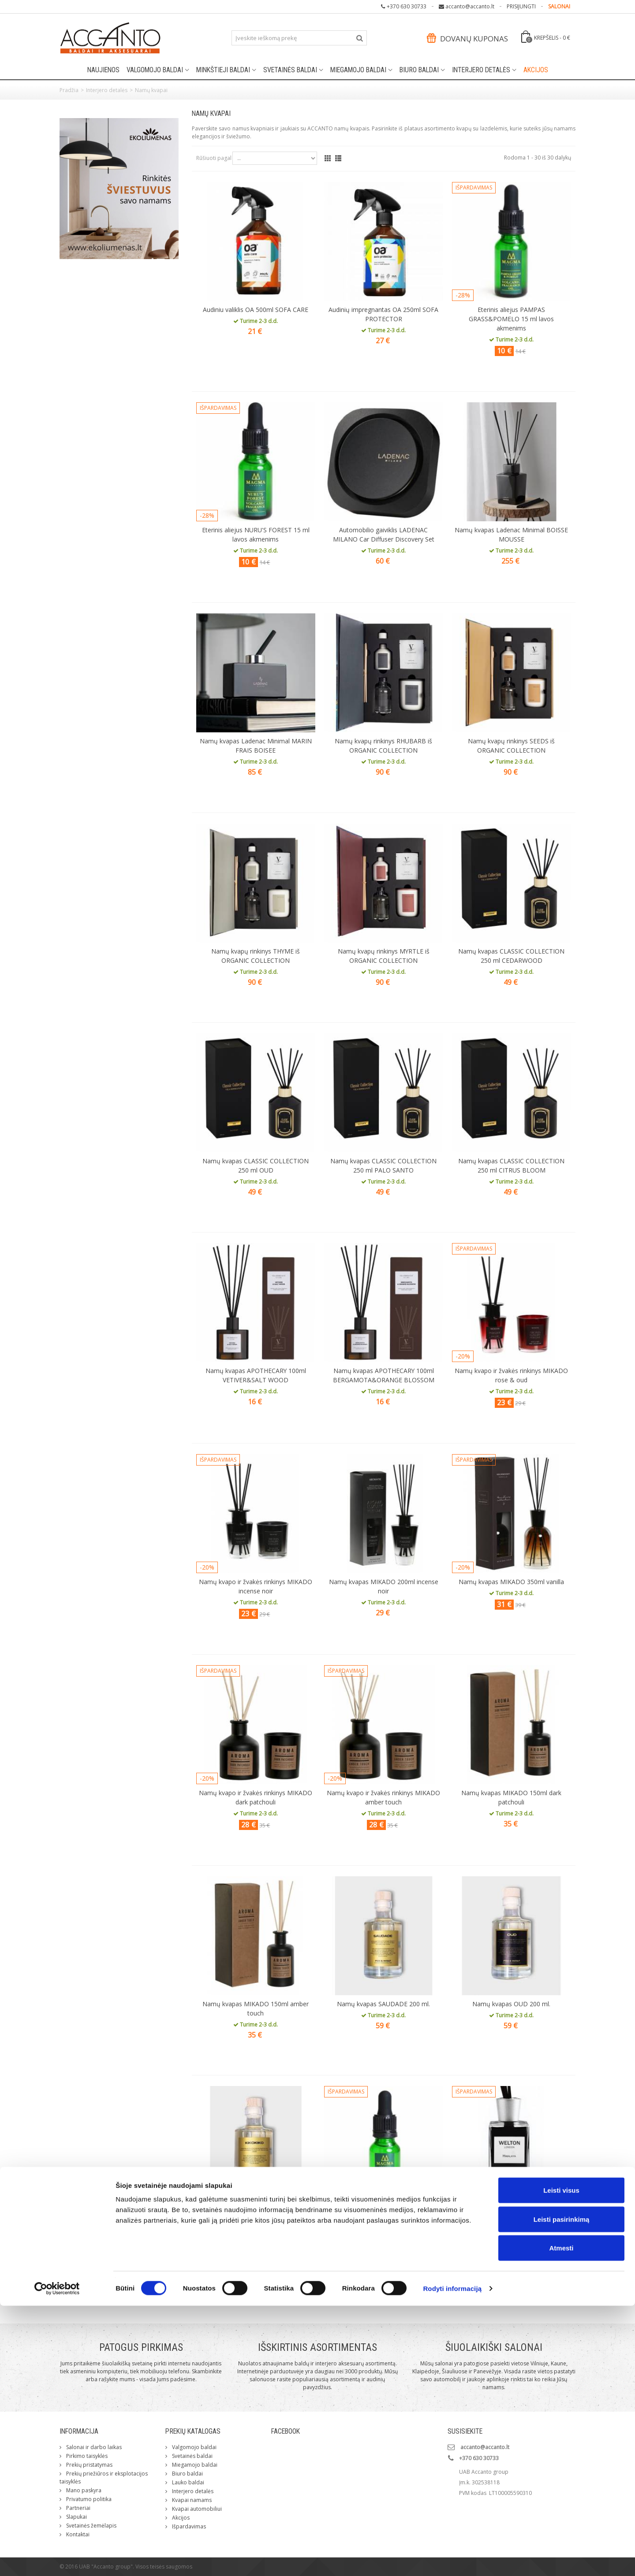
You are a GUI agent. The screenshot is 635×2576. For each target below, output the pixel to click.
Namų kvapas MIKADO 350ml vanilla (511, 1582)
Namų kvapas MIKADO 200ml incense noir (383, 1586)
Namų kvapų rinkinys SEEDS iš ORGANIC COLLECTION (511, 745)
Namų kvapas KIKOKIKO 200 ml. (255, 2213)
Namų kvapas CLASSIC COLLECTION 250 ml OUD (255, 1165)
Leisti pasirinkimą (562, 2489)
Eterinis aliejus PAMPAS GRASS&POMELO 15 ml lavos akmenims (511, 318)
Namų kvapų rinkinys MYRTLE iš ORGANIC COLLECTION (384, 956)
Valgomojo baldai (155, 70)
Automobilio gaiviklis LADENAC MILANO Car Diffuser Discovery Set (383, 534)
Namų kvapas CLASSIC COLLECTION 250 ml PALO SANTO (383, 1165)
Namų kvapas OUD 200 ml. (511, 2004)
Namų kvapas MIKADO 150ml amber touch (255, 2008)
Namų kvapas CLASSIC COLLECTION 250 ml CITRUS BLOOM (511, 1165)
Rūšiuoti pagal (214, 158)
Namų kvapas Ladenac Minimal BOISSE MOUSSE (511, 534)
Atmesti (561, 2518)
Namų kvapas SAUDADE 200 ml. (383, 2004)
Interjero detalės (481, 70)
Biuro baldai (419, 70)
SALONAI (559, 6)
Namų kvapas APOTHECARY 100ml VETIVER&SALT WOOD (255, 1375)
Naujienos (103, 70)
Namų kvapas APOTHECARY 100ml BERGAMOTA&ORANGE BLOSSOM (383, 1375)
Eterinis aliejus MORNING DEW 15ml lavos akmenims (383, 2218)
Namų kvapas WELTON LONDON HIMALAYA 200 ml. (511, 2218)
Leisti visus (561, 2460)
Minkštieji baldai (223, 70)
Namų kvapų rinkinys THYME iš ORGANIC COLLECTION (255, 956)
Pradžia (69, 90)
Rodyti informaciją (452, 2558)
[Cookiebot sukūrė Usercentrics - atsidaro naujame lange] (57, 2558)
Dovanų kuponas (467, 38)
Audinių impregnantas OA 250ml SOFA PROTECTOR (383, 314)
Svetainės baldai (290, 70)
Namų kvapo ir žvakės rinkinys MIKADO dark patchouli (255, 1797)
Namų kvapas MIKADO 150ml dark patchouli (511, 1797)
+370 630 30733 (406, 6)
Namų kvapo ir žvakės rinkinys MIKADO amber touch (383, 1797)
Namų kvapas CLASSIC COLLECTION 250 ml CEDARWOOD (511, 956)
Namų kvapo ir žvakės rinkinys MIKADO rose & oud (511, 1375)
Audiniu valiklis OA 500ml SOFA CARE (255, 309)
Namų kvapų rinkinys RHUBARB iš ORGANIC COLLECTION (383, 745)
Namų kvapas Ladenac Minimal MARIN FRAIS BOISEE (256, 745)
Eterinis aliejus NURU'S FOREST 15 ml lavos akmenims (256, 534)
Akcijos (535, 70)
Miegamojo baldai (358, 70)
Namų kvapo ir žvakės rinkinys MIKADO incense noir (255, 1586)
